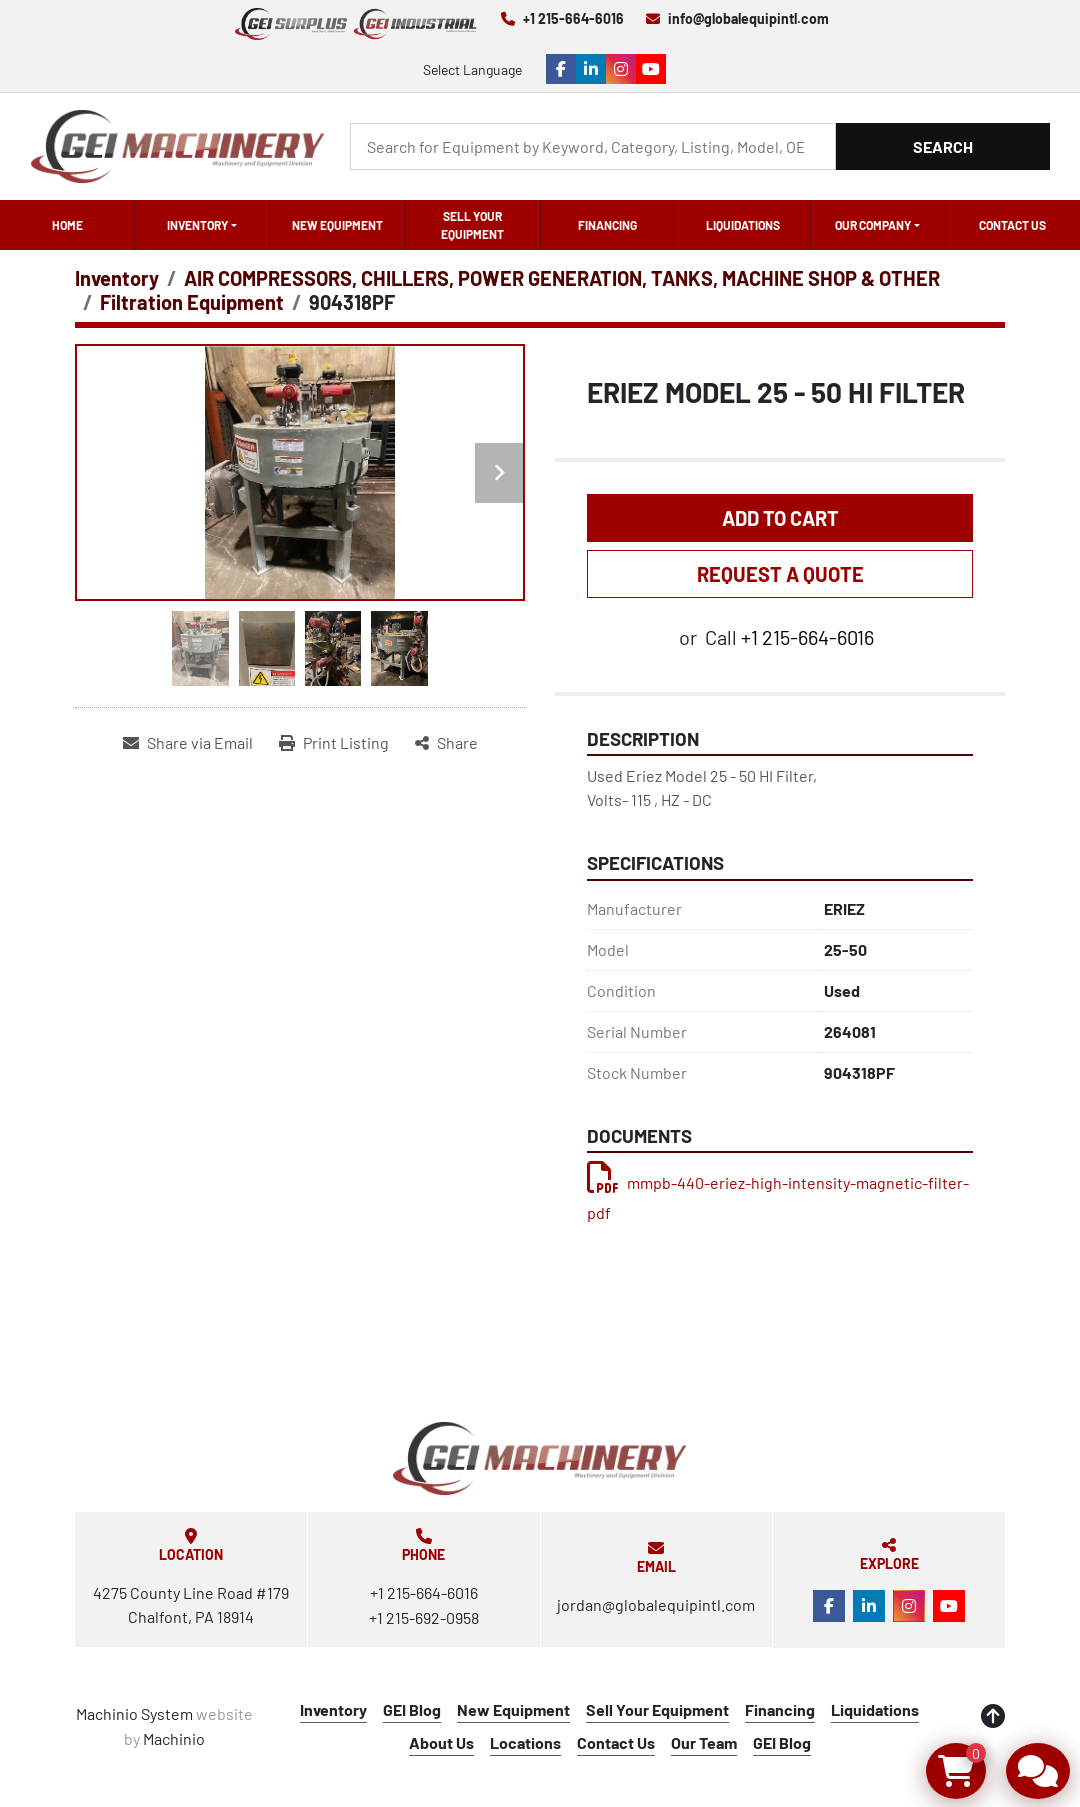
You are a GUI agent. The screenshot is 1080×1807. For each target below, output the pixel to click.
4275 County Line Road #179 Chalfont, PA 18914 (191, 1604)
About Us (441, 1742)
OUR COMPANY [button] (873, 225)
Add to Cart (780, 518)
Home (67, 225)
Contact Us (1012, 225)
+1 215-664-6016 (573, 18)
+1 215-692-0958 (424, 1617)
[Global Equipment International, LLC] (540, 1458)
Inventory (197, 225)
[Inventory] (117, 278)
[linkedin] (591, 69)
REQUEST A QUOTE (780, 574)
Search (943, 146)
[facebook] (561, 69)
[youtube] (651, 69)
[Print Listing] (334, 743)
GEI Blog (412, 1709)
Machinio (174, 1738)
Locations (525, 1742)
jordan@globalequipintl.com (656, 1604)
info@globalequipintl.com (748, 18)
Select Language (472, 69)
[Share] (446, 743)
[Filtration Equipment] (192, 302)
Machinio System (134, 1713)
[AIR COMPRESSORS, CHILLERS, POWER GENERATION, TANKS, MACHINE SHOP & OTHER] (562, 278)
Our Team (704, 1742)
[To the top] (993, 1716)
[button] (202, 225)
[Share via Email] (188, 743)
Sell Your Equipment (472, 225)
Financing (607, 225)
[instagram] (621, 69)
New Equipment (337, 225)
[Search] (592, 146)
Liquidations (743, 225)
